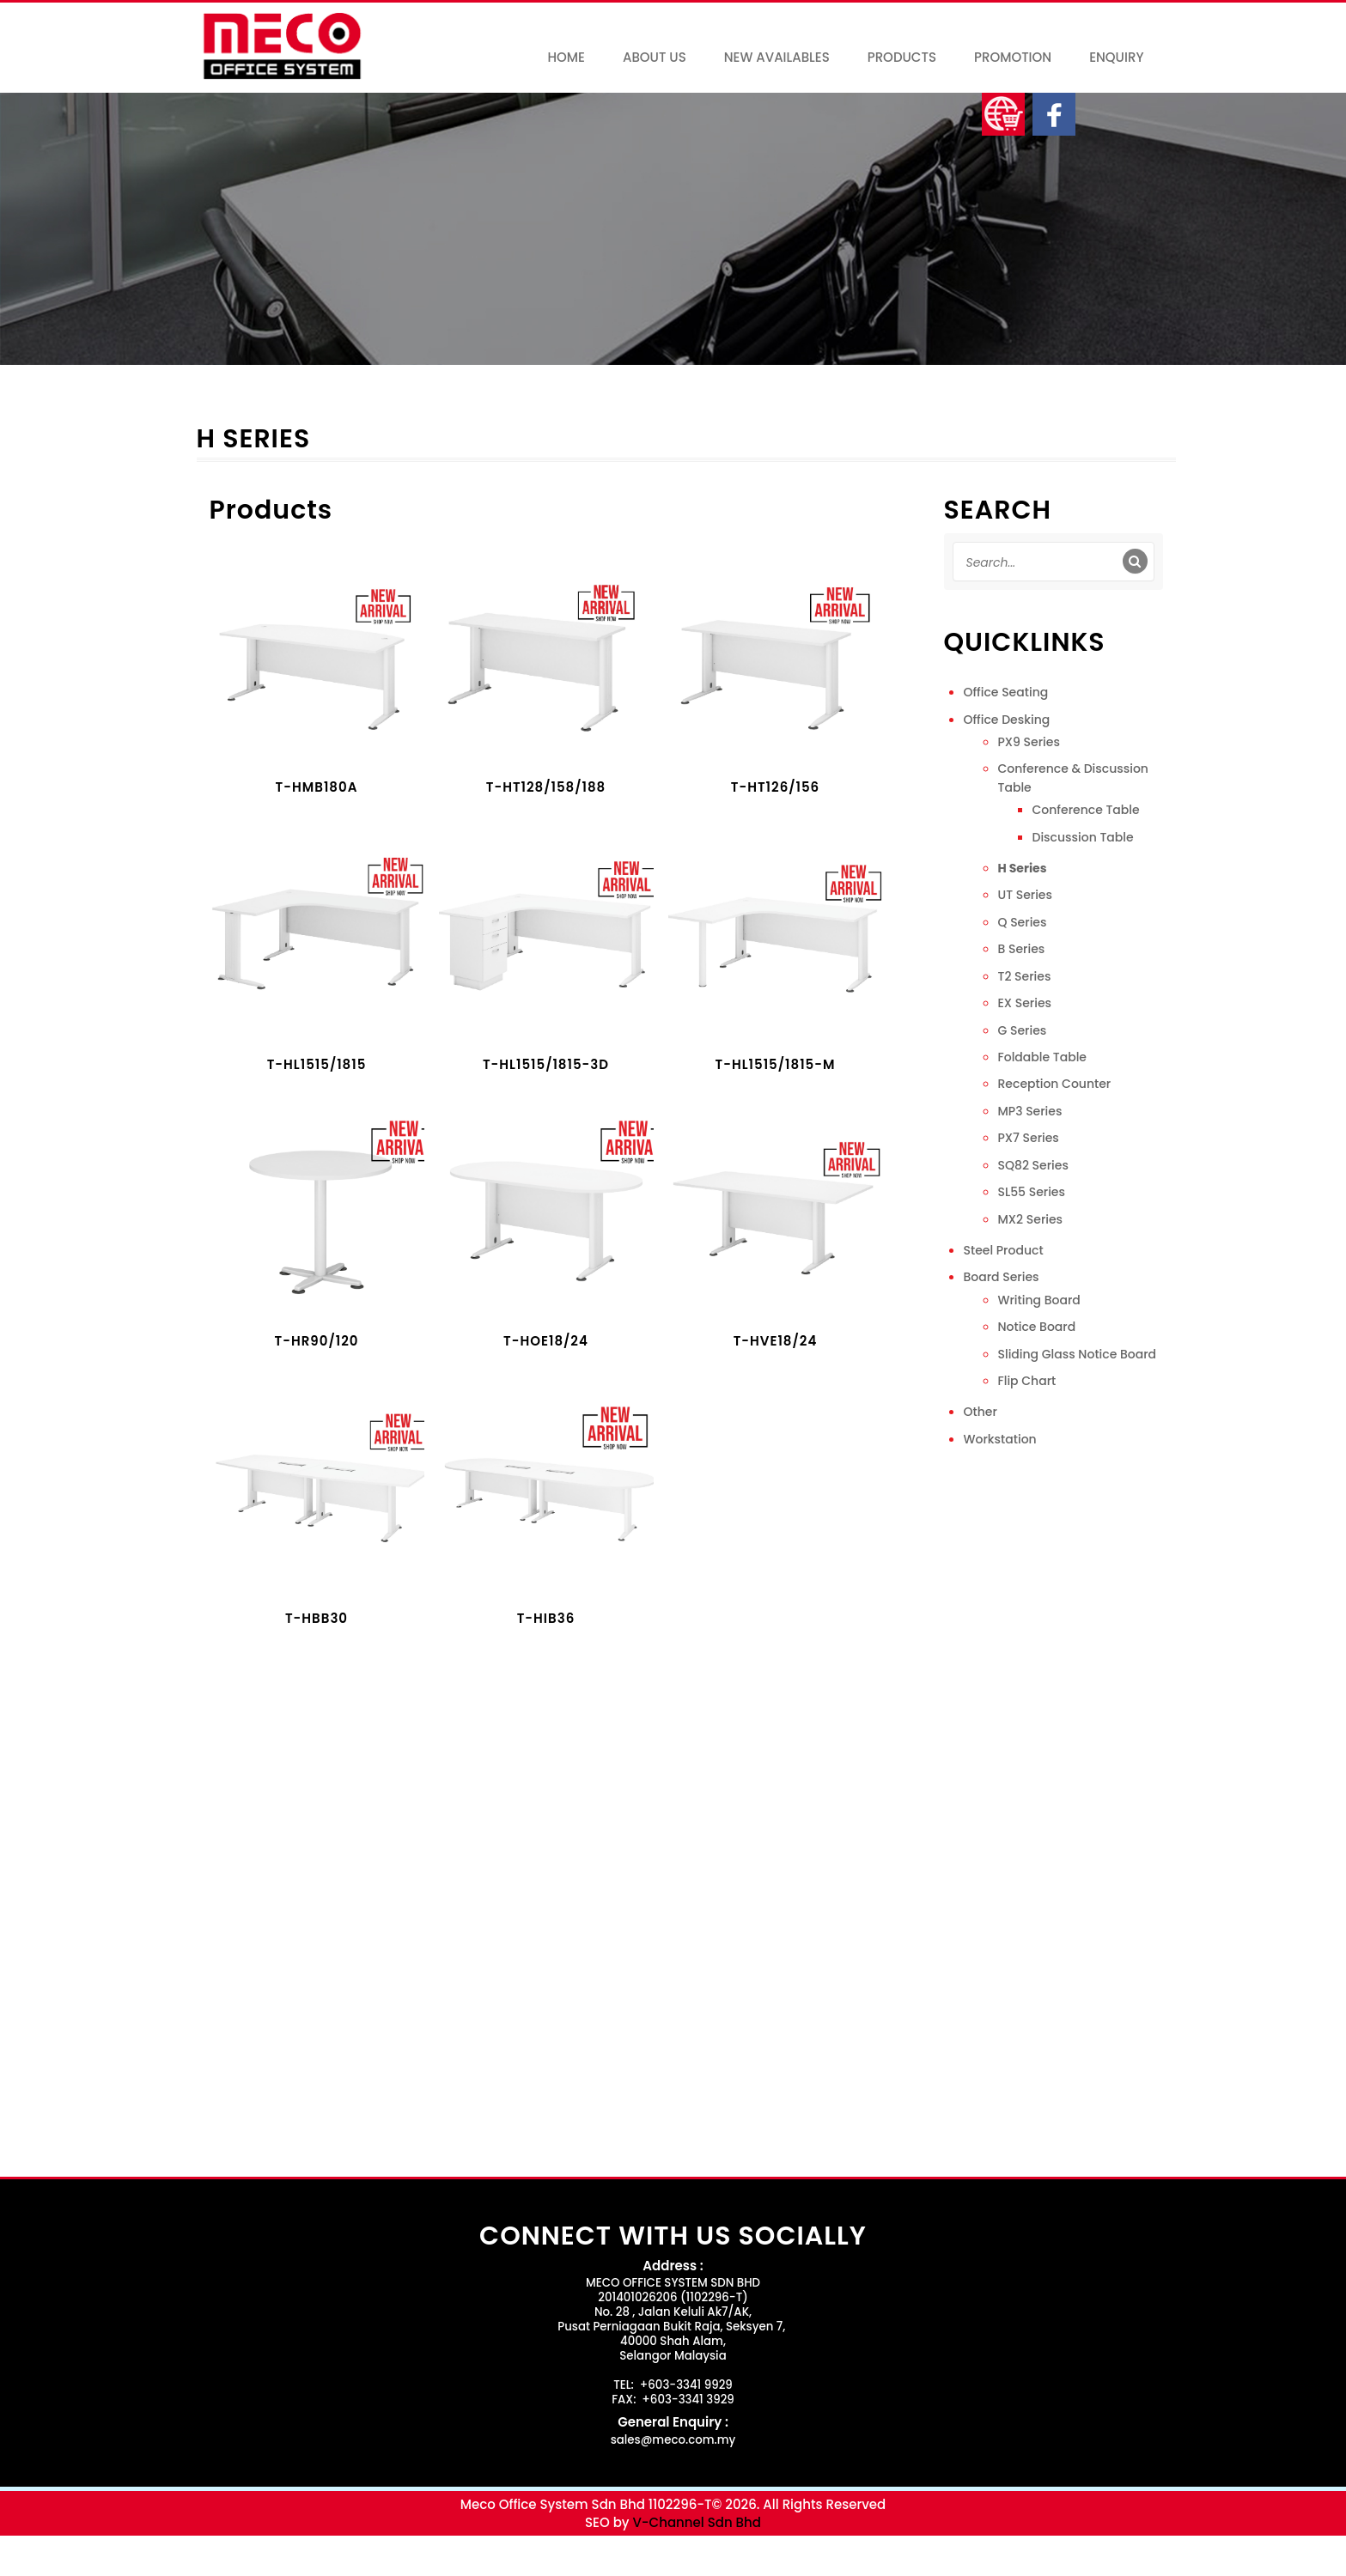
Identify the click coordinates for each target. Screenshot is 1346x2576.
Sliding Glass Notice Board (1077, 1354)
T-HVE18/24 (776, 1341)
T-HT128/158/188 (546, 788)
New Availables (777, 57)
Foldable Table (1042, 1057)
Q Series (1022, 922)
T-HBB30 (316, 1619)
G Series (1022, 1030)
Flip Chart (1027, 1380)
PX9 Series (1029, 741)
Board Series (1001, 1276)
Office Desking (1007, 719)
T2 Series (1024, 976)
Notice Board (1037, 1326)
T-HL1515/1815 (317, 1065)
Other (980, 1411)
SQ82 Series (1033, 1165)
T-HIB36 (546, 1619)
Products (902, 57)
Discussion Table (1083, 837)
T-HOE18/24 (545, 1341)
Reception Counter (1055, 1083)
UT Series (1025, 894)
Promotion (1012, 57)
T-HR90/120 (317, 1341)
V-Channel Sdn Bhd (696, 2522)
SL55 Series (1031, 1191)
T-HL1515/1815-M (776, 1065)
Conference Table (1086, 809)
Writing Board (1039, 1300)
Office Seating (1006, 692)
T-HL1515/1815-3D (546, 1065)
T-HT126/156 (775, 788)
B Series (1021, 948)
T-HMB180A (317, 788)
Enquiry (1116, 57)
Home (565, 57)
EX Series (1025, 1003)
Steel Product (1004, 1250)
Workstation (1000, 1439)
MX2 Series (1030, 1219)
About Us (654, 57)
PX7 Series (1028, 1137)
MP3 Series (1030, 1111)
